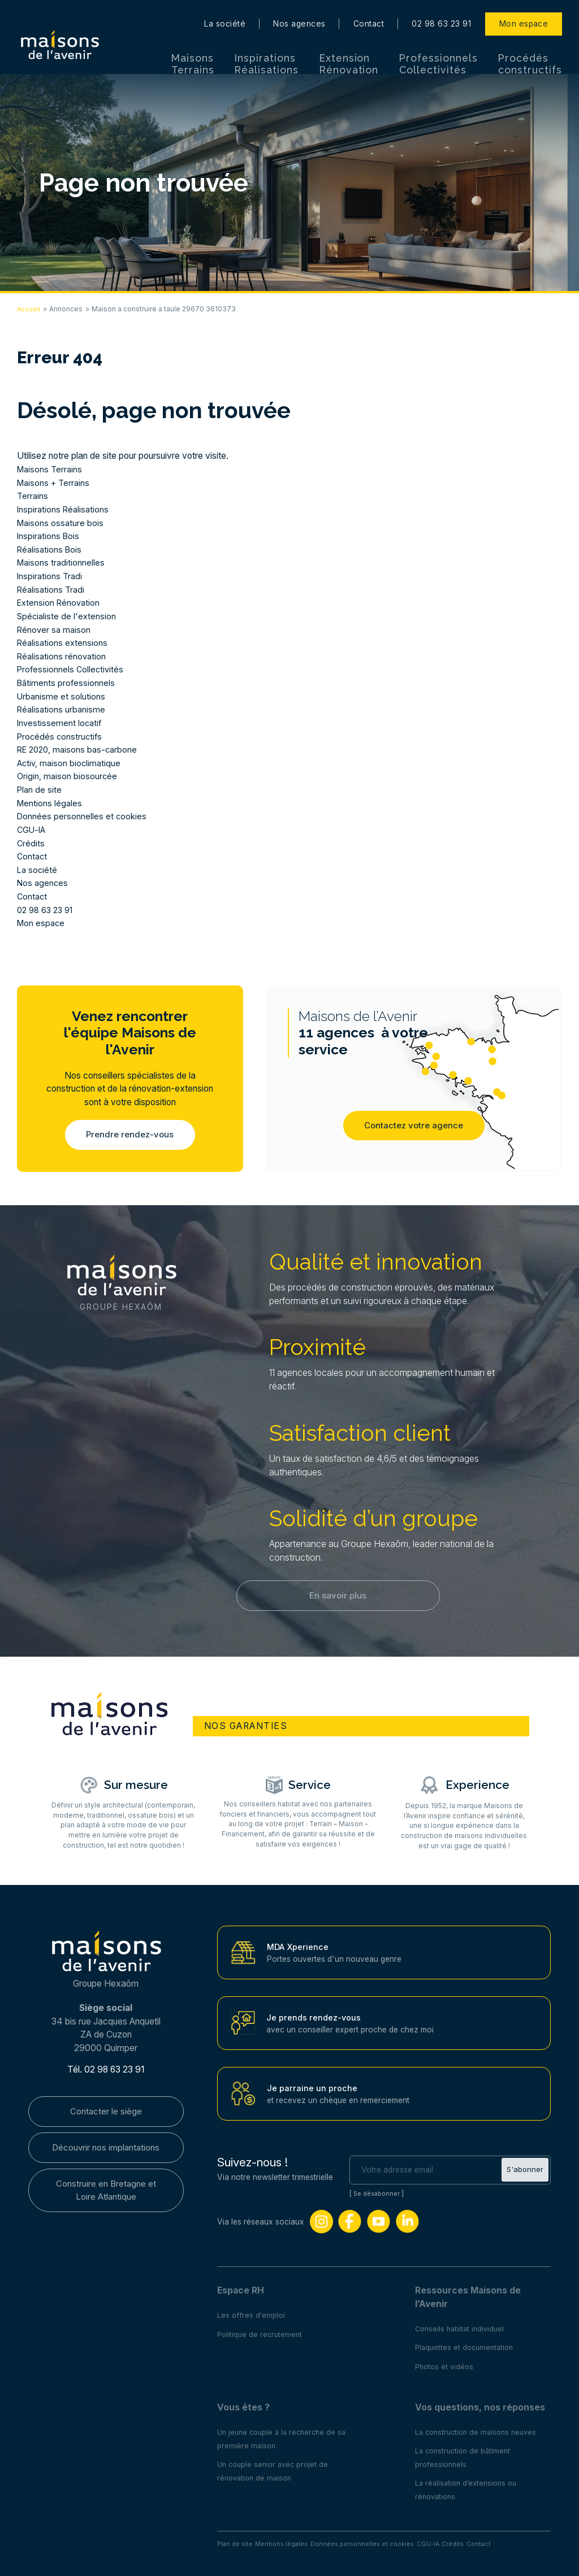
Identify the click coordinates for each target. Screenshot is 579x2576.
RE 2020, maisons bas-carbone (80, 749)
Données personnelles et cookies (83, 816)
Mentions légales (50, 803)
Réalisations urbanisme (62, 709)
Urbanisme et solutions (62, 696)
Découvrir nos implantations (106, 2146)
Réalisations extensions (63, 642)
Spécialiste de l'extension (68, 616)
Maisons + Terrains (55, 482)
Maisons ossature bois (61, 523)
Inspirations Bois (49, 536)
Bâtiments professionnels (67, 682)
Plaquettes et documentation (466, 2344)
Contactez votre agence (413, 1128)
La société (224, 11)
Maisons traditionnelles (62, 562)
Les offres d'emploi (252, 2312)
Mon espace (523, 11)
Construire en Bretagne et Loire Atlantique (106, 2191)
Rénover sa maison (55, 629)
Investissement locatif (60, 723)
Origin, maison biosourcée (68, 776)
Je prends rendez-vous (315, 2014)
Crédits (31, 843)
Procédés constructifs (530, 51)
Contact (368, 11)
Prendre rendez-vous (130, 1135)
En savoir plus (338, 1598)
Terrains (33, 495)
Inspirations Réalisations (267, 51)
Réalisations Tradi (52, 589)
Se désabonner (379, 2190)
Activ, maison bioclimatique (70, 763)
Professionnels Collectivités (438, 51)
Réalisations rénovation (63, 656)
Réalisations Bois (50, 549)
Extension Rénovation (349, 51)
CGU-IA (32, 829)
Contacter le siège (106, 2109)
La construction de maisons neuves (479, 2428)
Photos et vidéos (446, 2363)
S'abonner (524, 2166)
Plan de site (40, 789)
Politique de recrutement (261, 2330)
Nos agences (299, 11)
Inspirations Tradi (50, 576)
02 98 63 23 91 (441, 11)
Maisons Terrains (192, 51)
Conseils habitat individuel (462, 2325)
